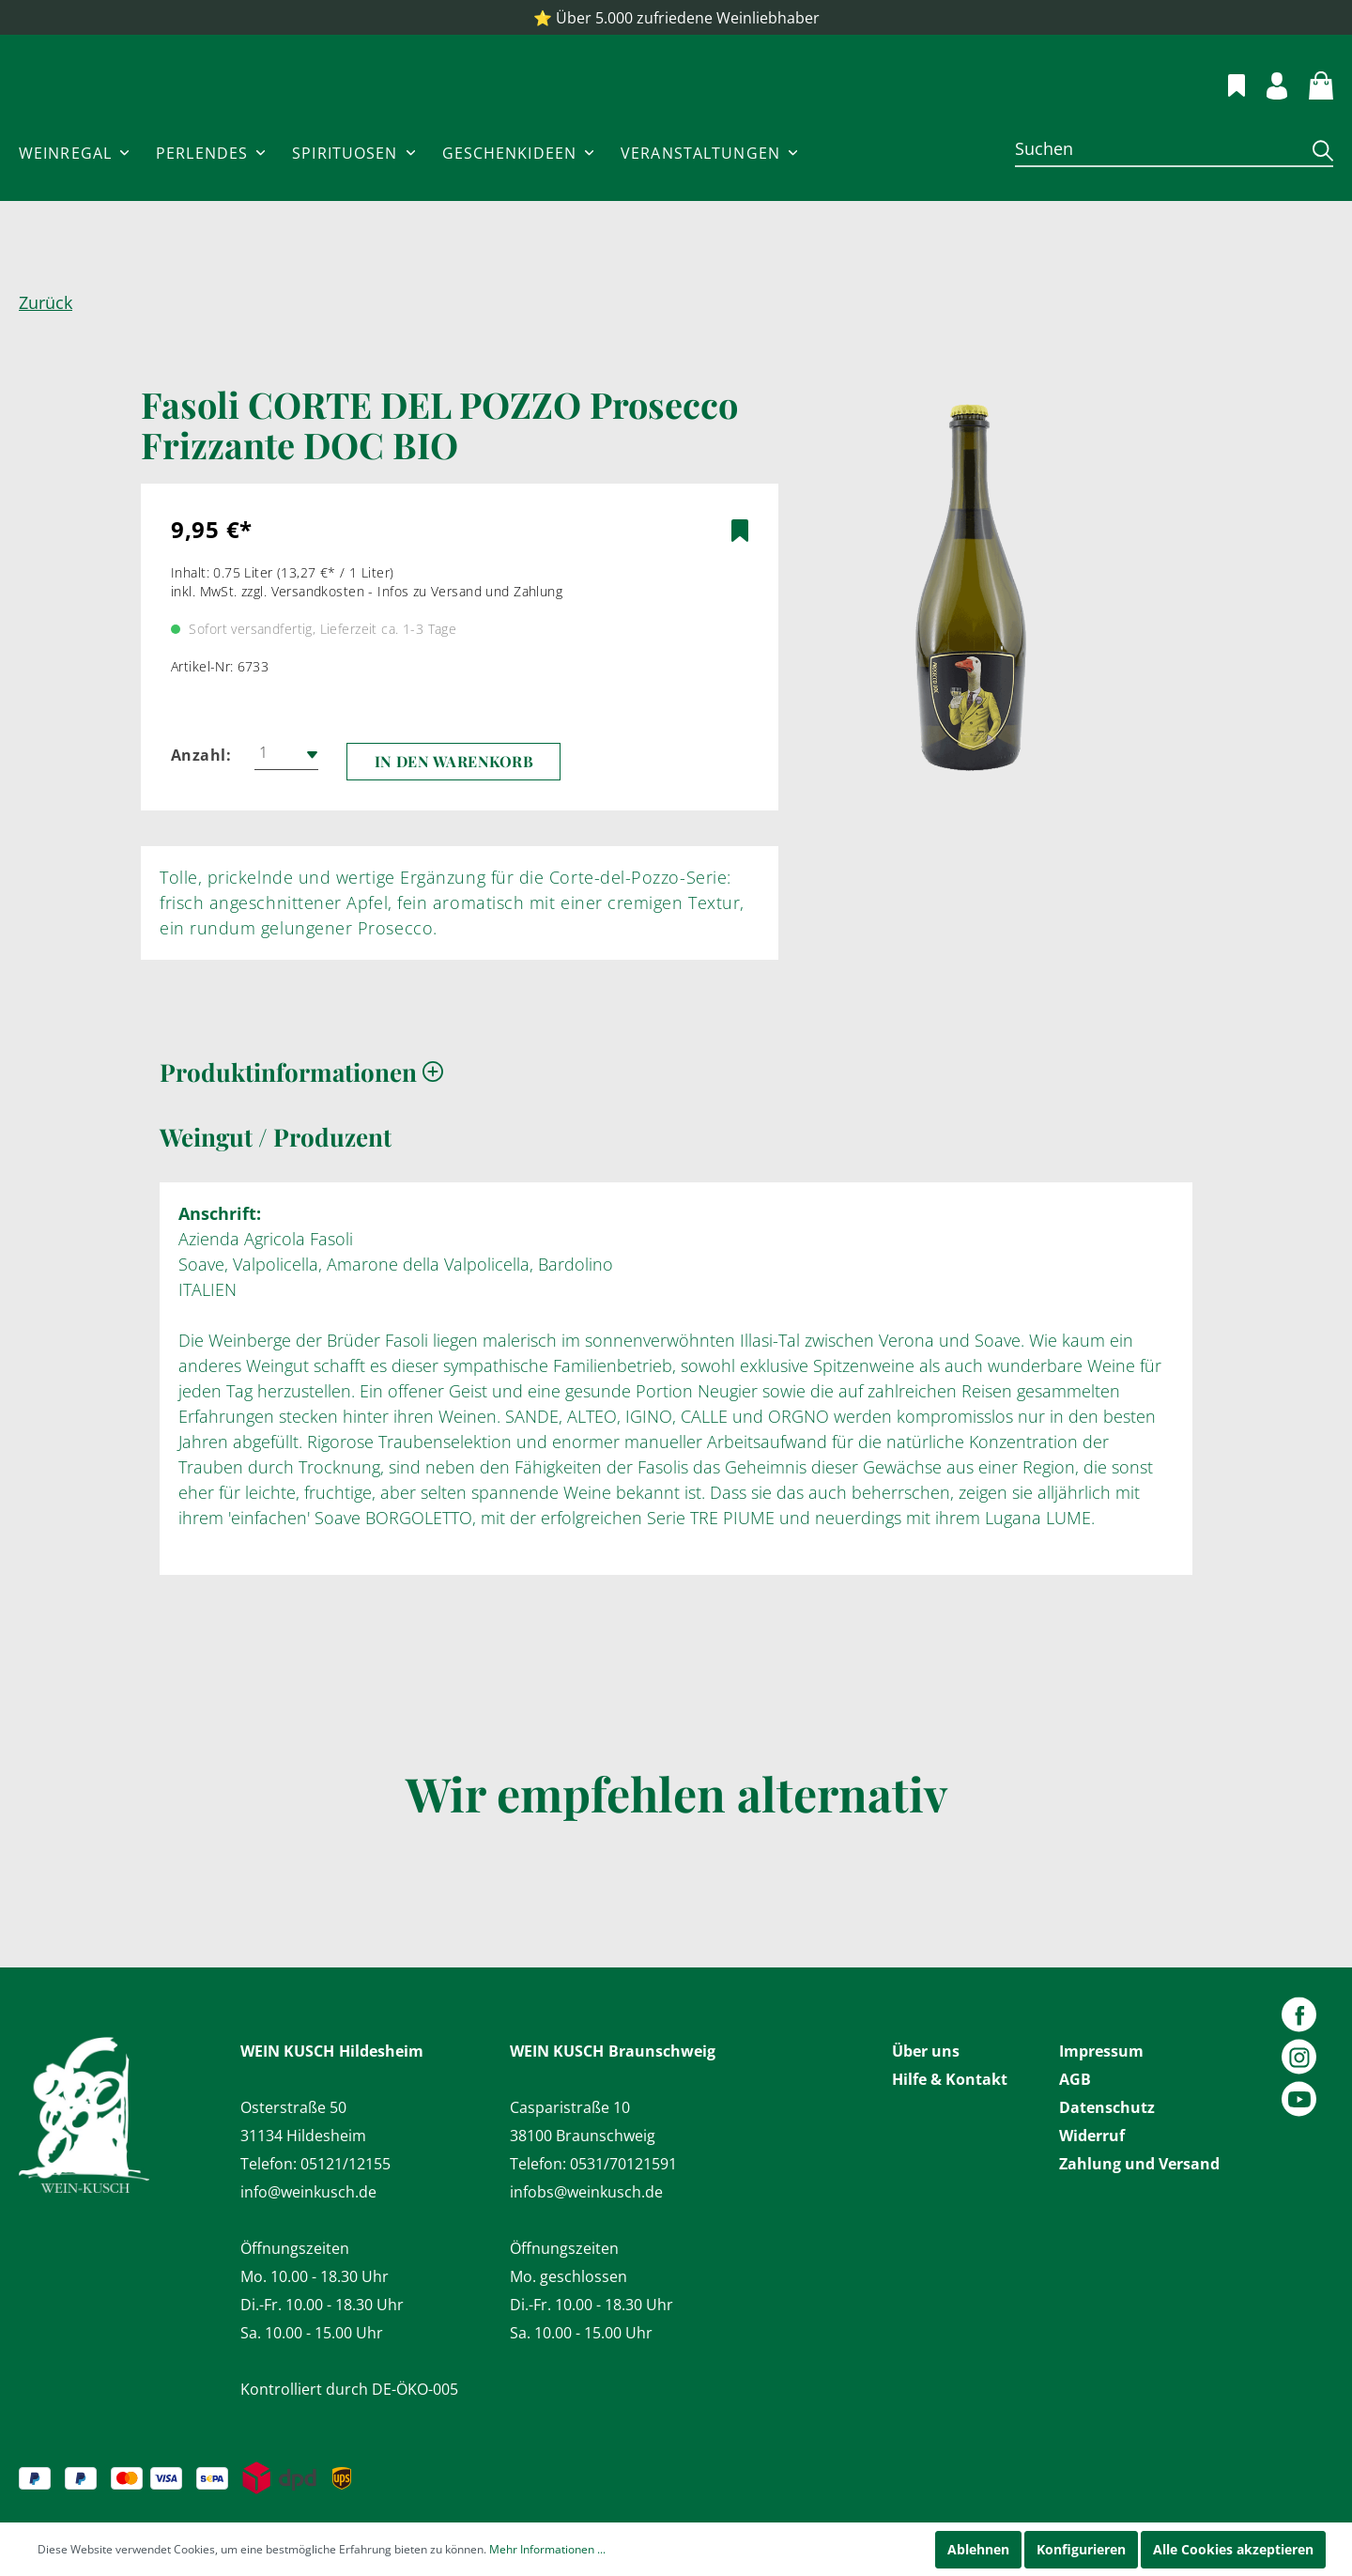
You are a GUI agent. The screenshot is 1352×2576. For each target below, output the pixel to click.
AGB (1075, 2079)
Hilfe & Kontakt (949, 2079)
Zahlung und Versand (1139, 2163)
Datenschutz (1107, 2107)
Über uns (926, 2051)
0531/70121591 (623, 2163)
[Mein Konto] (1266, 111)
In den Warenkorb (454, 817)
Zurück (45, 358)
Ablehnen (978, 2549)
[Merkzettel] (1225, 111)
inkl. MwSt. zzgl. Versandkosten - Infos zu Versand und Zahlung (366, 647)
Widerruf (1092, 2135)
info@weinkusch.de (308, 2192)
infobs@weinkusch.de (586, 2192)
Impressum (1101, 2051)
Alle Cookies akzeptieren (1233, 2549)
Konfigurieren (1081, 2549)
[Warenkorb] (1310, 111)
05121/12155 (345, 2163)
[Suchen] (1157, 205)
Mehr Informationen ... (547, 2549)
